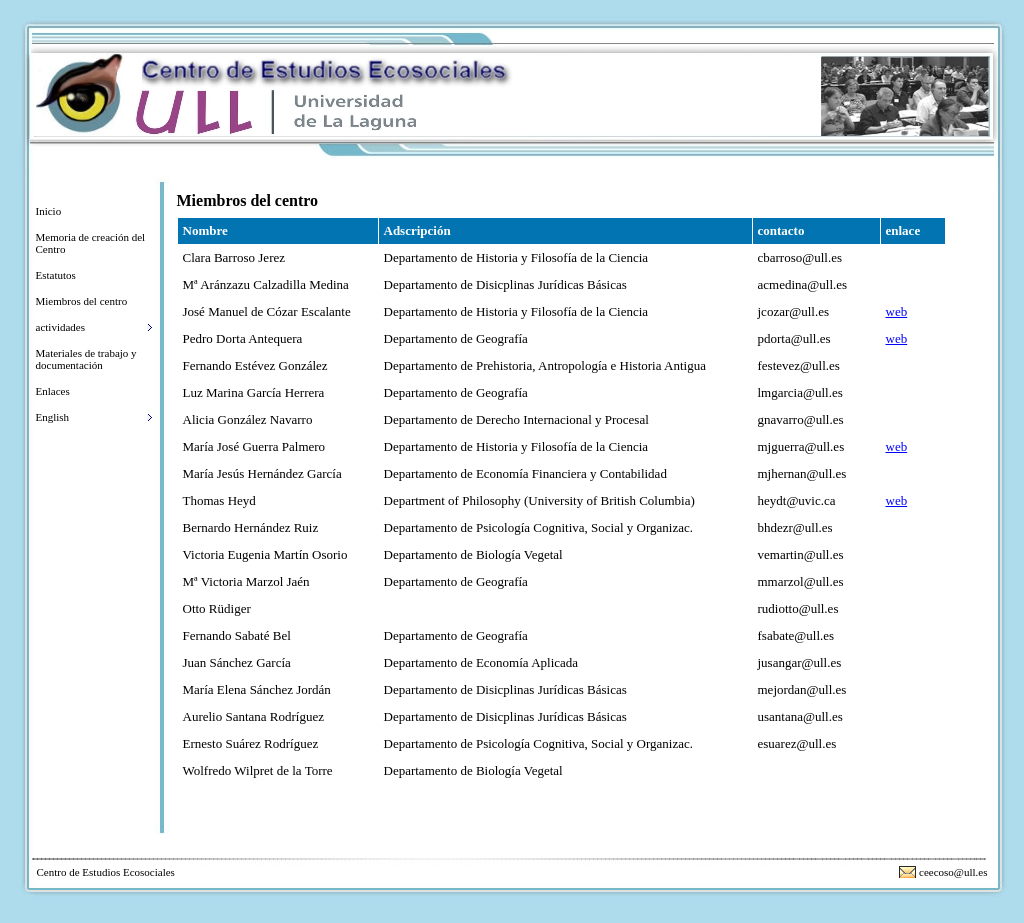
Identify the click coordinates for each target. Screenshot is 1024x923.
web (897, 311)
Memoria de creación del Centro (91, 243)
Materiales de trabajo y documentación (86, 359)
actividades (60, 327)
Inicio (49, 211)
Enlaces (53, 391)
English (53, 417)
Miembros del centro (82, 301)
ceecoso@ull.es (953, 872)
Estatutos (56, 275)
